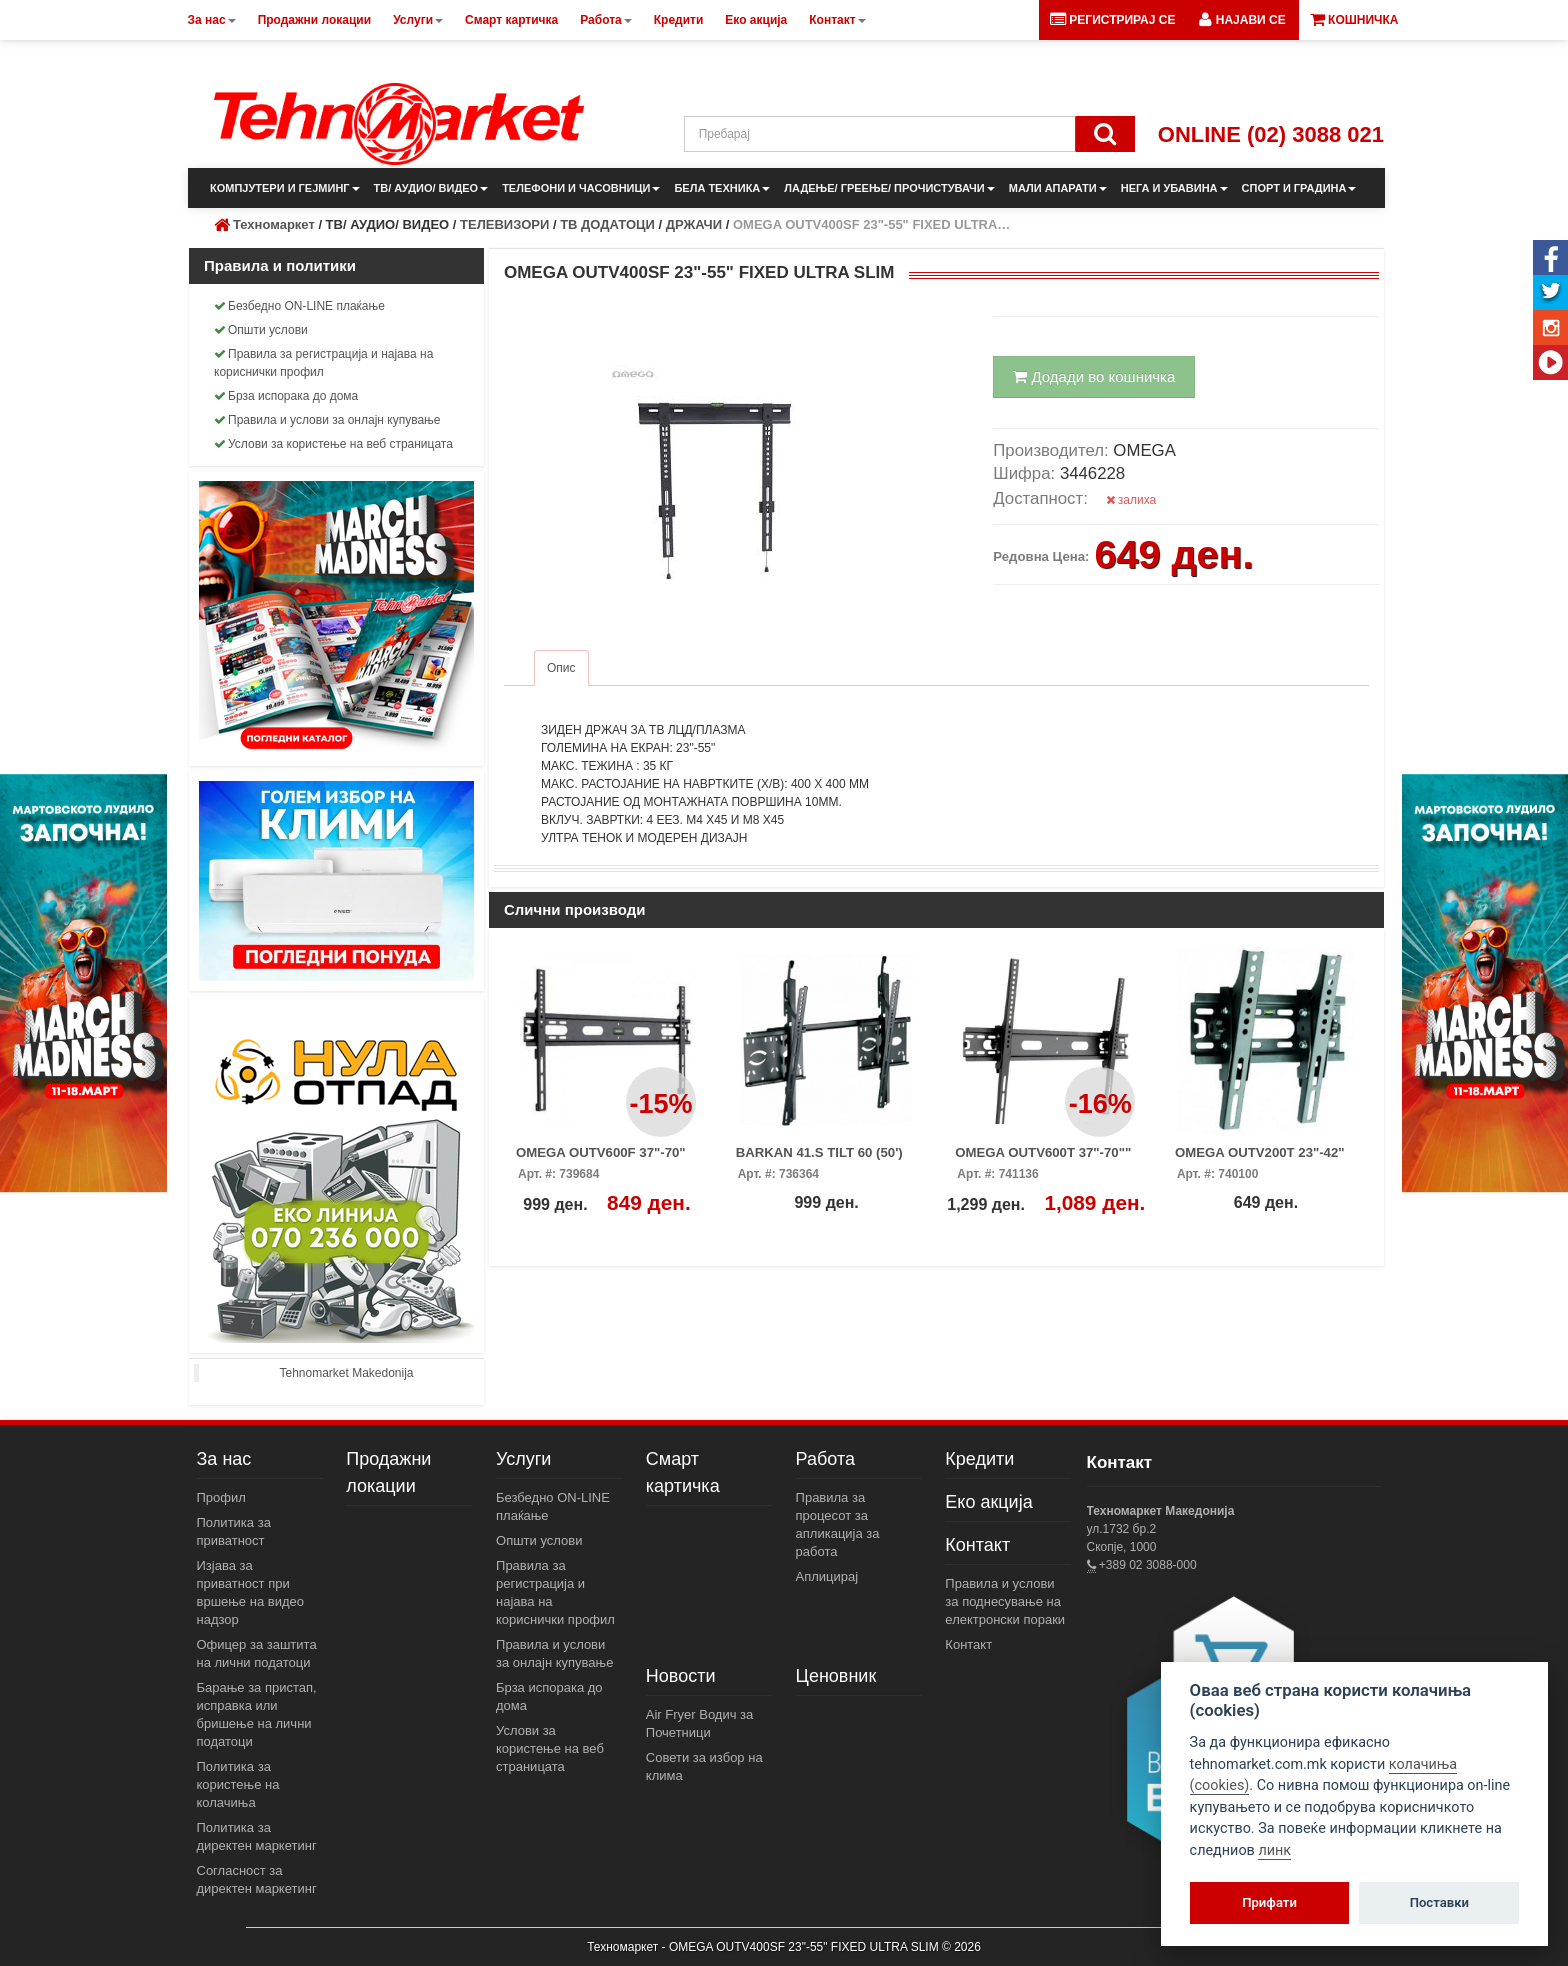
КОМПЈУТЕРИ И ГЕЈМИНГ (285, 188)
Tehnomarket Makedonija (346, 1373)
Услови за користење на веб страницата (333, 444)
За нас (224, 1459)
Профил (221, 1497)
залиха (1131, 500)
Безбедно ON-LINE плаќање (299, 306)
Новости (681, 1676)
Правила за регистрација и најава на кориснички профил (323, 363)
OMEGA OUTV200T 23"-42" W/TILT (1260, 1159)
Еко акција (988, 1502)
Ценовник (836, 1676)
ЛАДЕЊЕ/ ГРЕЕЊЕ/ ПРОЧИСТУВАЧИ (889, 188)
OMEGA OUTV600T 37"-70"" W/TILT (1043, 1159)
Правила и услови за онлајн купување (327, 420)
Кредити (979, 1459)
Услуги (523, 1459)
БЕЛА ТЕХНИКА (722, 188)
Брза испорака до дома (286, 396)
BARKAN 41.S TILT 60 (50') (819, 1152)
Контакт (977, 1545)
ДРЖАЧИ (694, 224)
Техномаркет (274, 224)
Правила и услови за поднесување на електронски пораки (1005, 1601)
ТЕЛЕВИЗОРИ (504, 224)
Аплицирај (827, 1576)
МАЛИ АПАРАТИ (1058, 188)
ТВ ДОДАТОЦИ (607, 224)
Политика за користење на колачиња (238, 1784)
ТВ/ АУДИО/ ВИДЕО (431, 188)
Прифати (1269, 1902)
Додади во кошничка (1094, 376)
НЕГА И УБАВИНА (1174, 188)
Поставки (1439, 1902)
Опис (561, 668)
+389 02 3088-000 (1146, 1565)
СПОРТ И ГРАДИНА (1299, 188)
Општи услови (261, 330)
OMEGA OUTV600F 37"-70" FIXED (601, 1159)
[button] (1242, 20)
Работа (825, 1459)
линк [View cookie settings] (1274, 1850)
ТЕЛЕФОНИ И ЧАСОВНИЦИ (581, 188)
